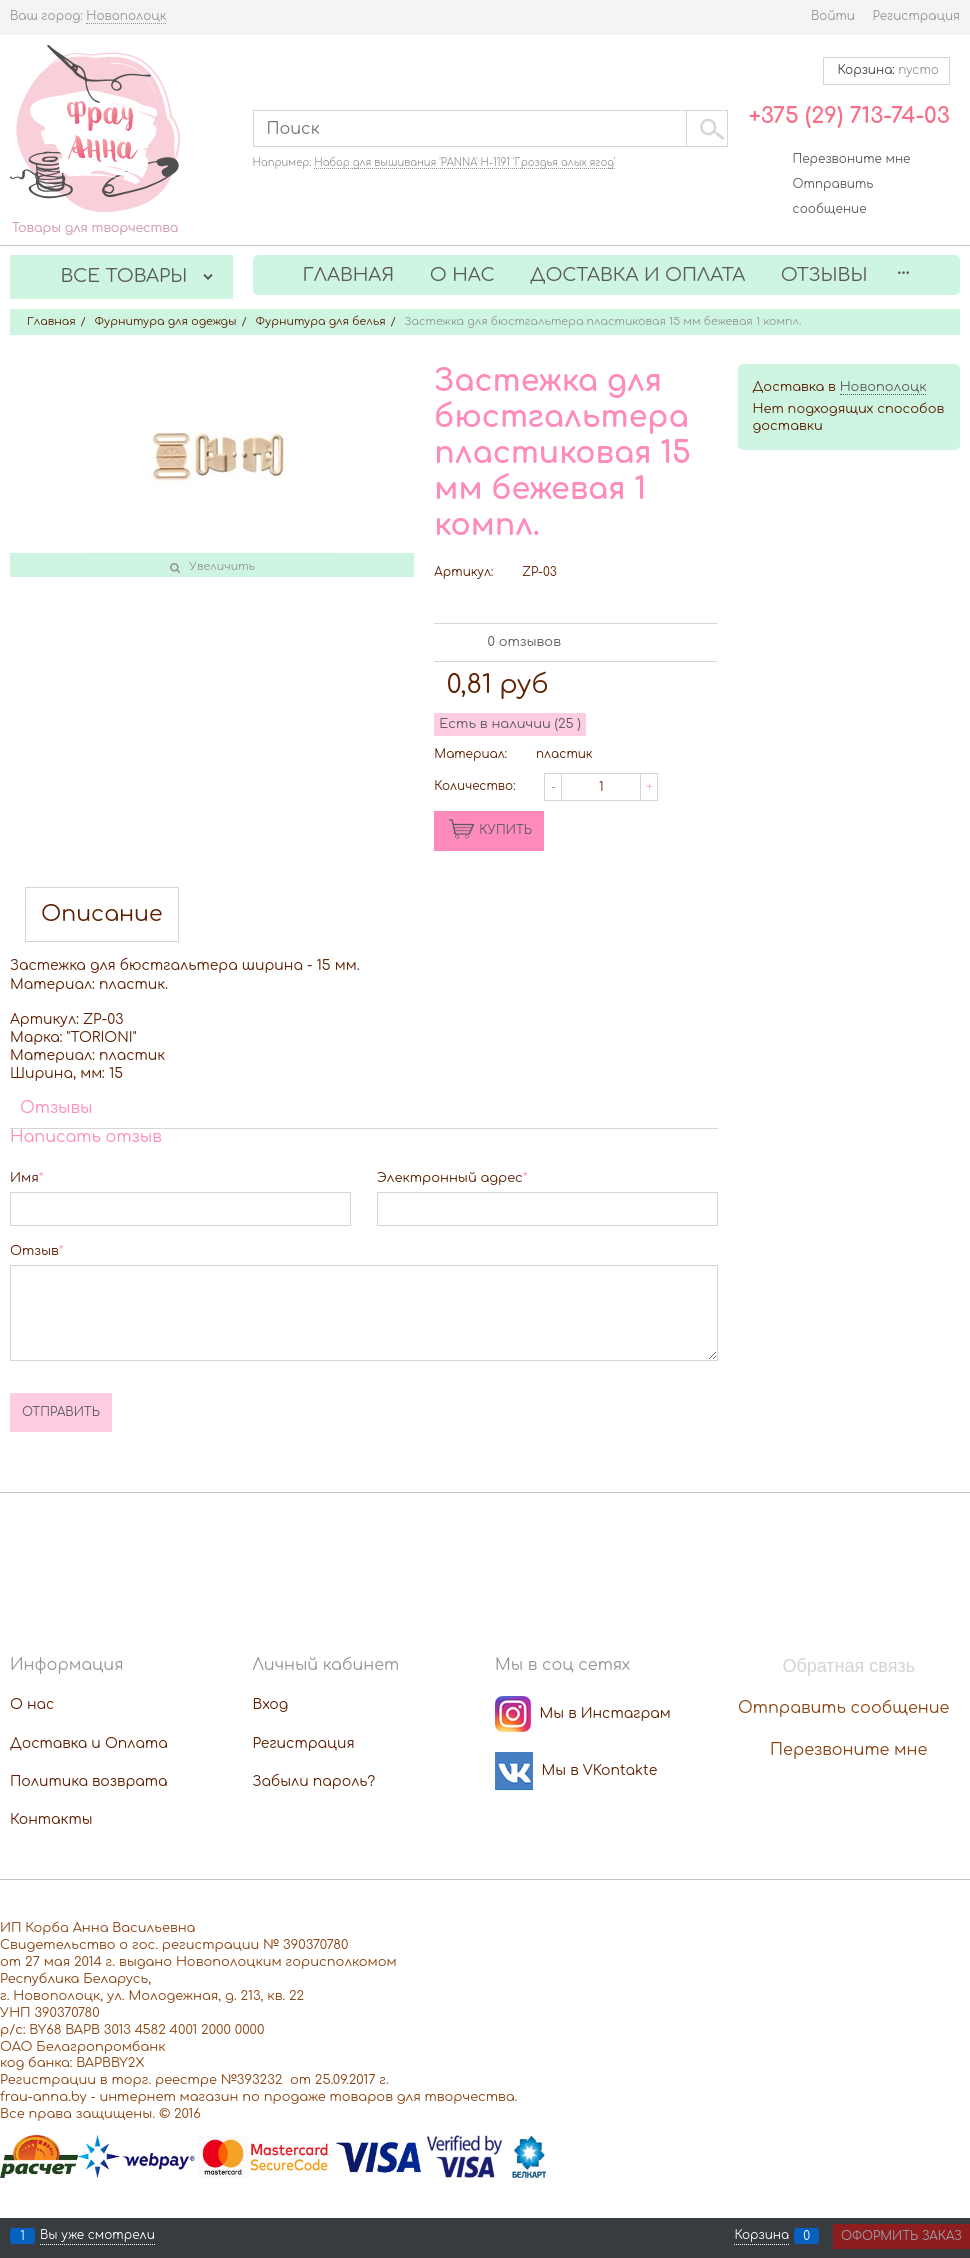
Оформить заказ (901, 2236)
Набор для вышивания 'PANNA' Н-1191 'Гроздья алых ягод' (464, 162)
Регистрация (916, 16)
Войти (833, 16)
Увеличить (222, 566)
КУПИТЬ (505, 830)
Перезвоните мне (852, 159)
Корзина (761, 2236)
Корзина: (886, 70)
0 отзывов (524, 642)
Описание (102, 914)
